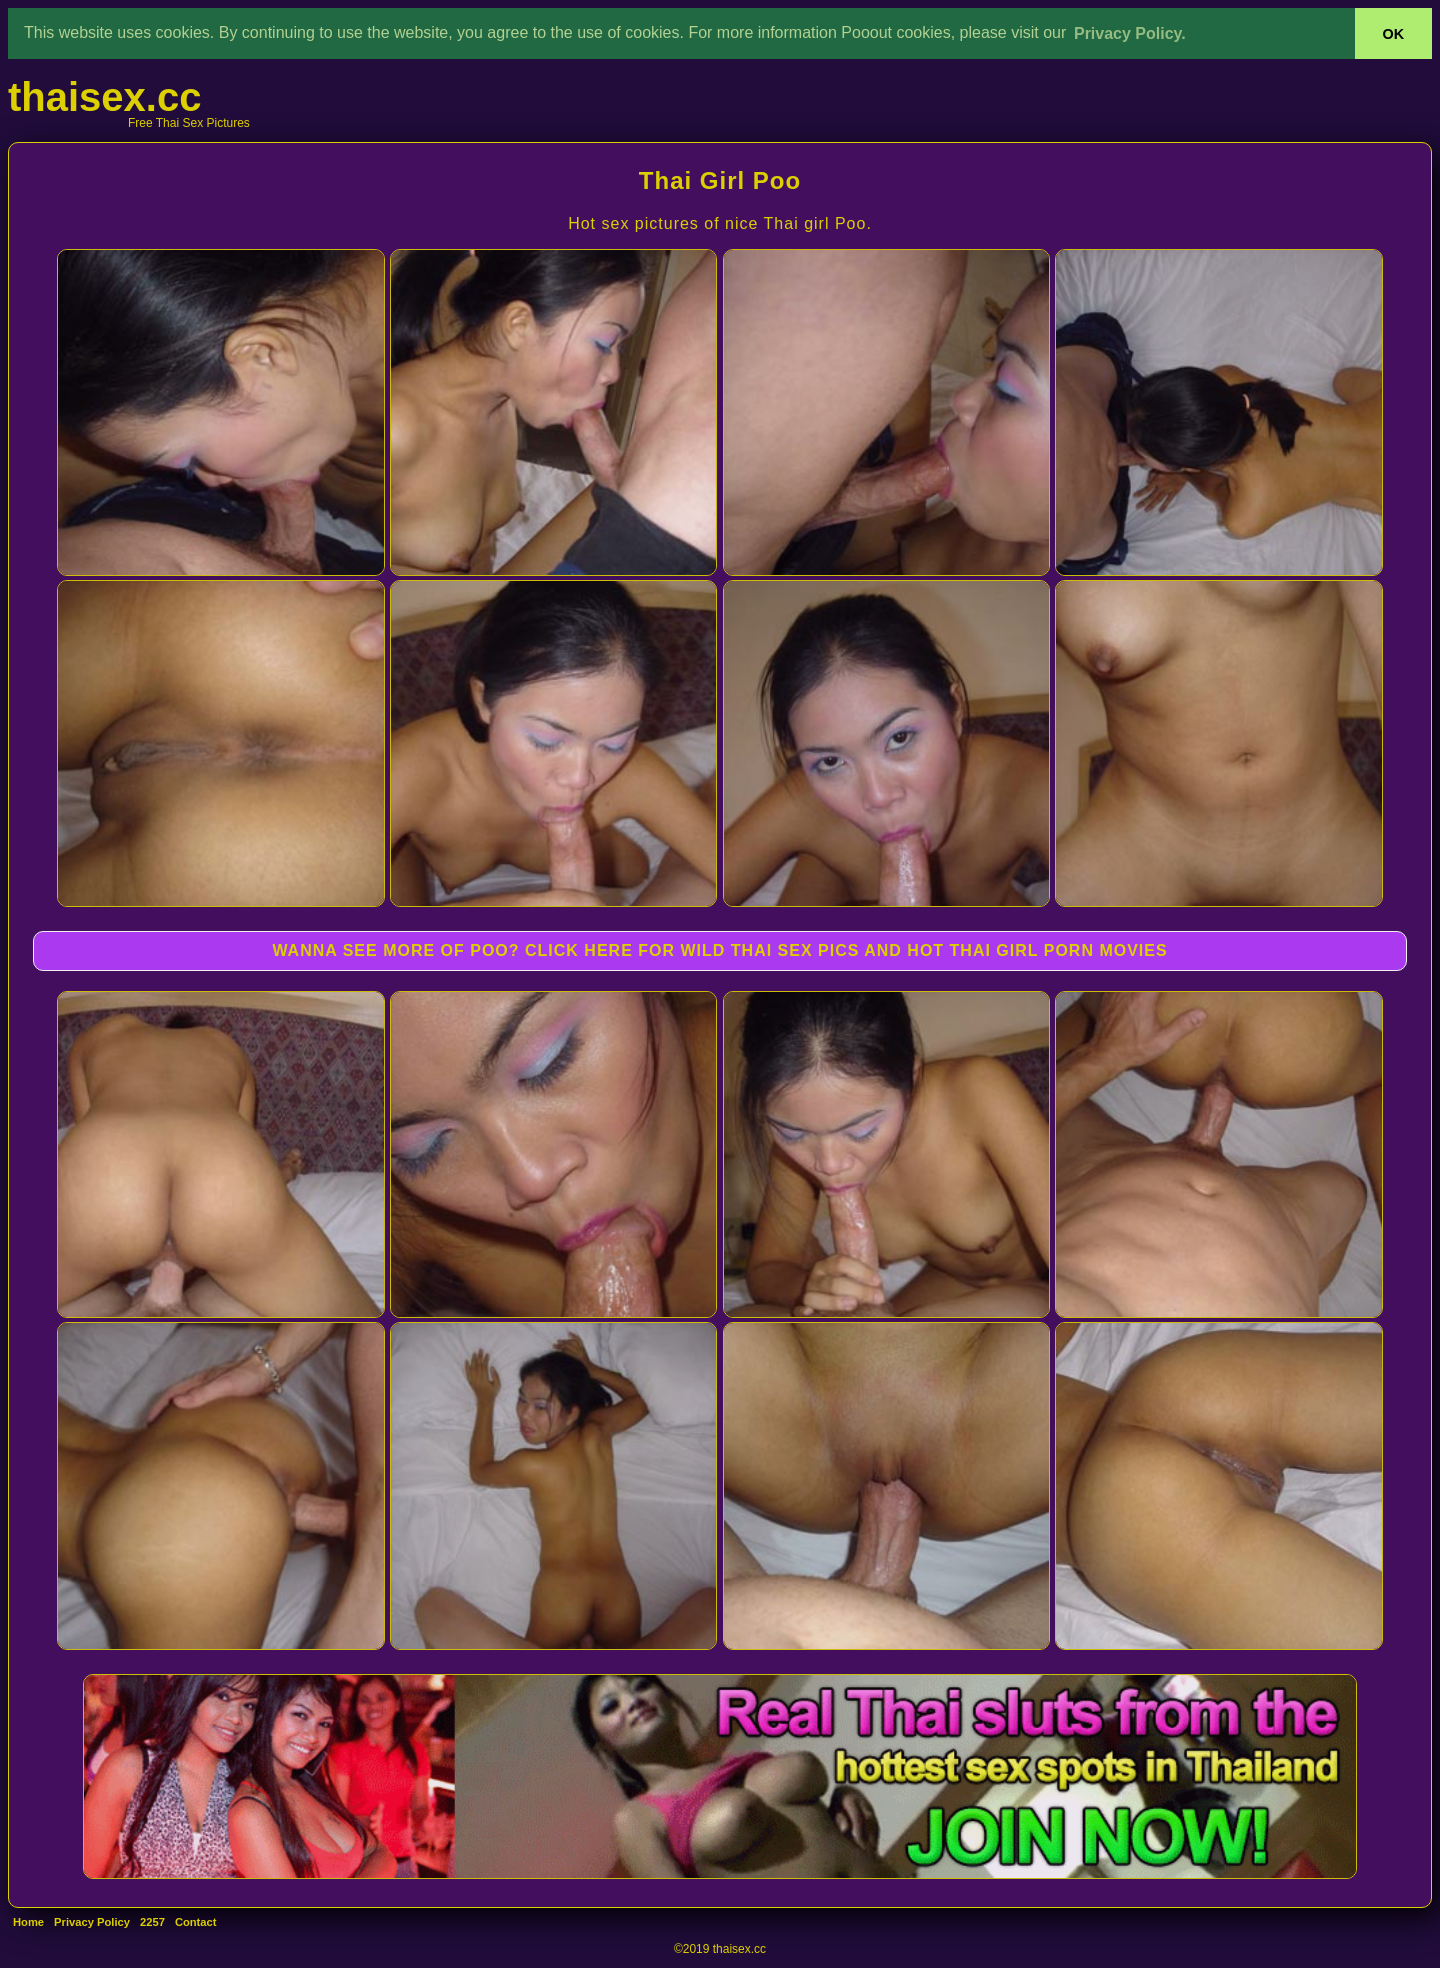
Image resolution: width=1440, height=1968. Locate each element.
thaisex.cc (104, 97)
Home (28, 1922)
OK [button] (1394, 34)
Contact (196, 1922)
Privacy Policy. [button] (1130, 33)
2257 (152, 1922)
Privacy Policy (92, 1922)
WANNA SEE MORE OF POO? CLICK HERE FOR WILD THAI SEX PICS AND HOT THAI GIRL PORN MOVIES (719, 950)
